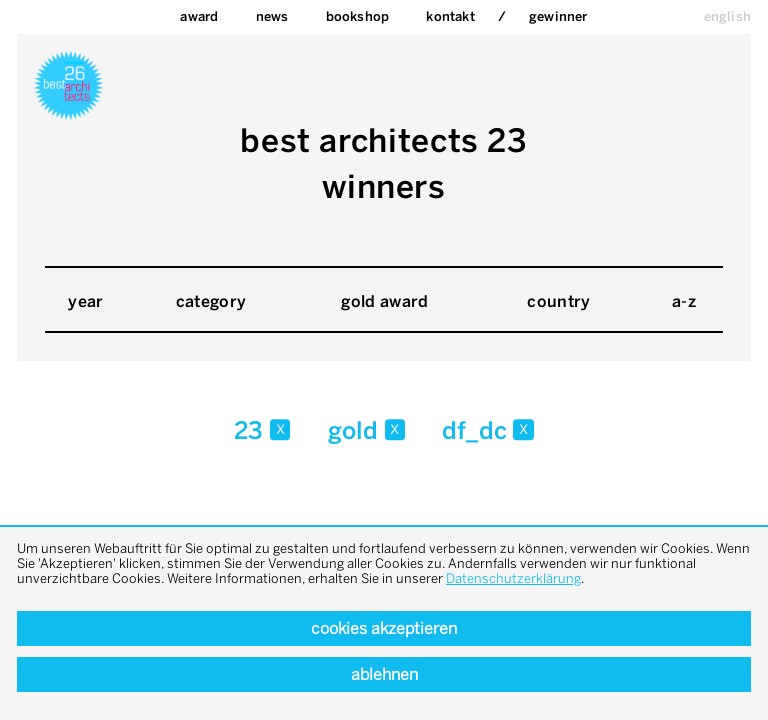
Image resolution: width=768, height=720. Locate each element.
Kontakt (450, 16)
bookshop (358, 16)
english (727, 16)
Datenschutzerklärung (513, 578)
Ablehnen (384, 674)
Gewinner (558, 16)
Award (199, 16)
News (272, 16)
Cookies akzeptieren (384, 628)
